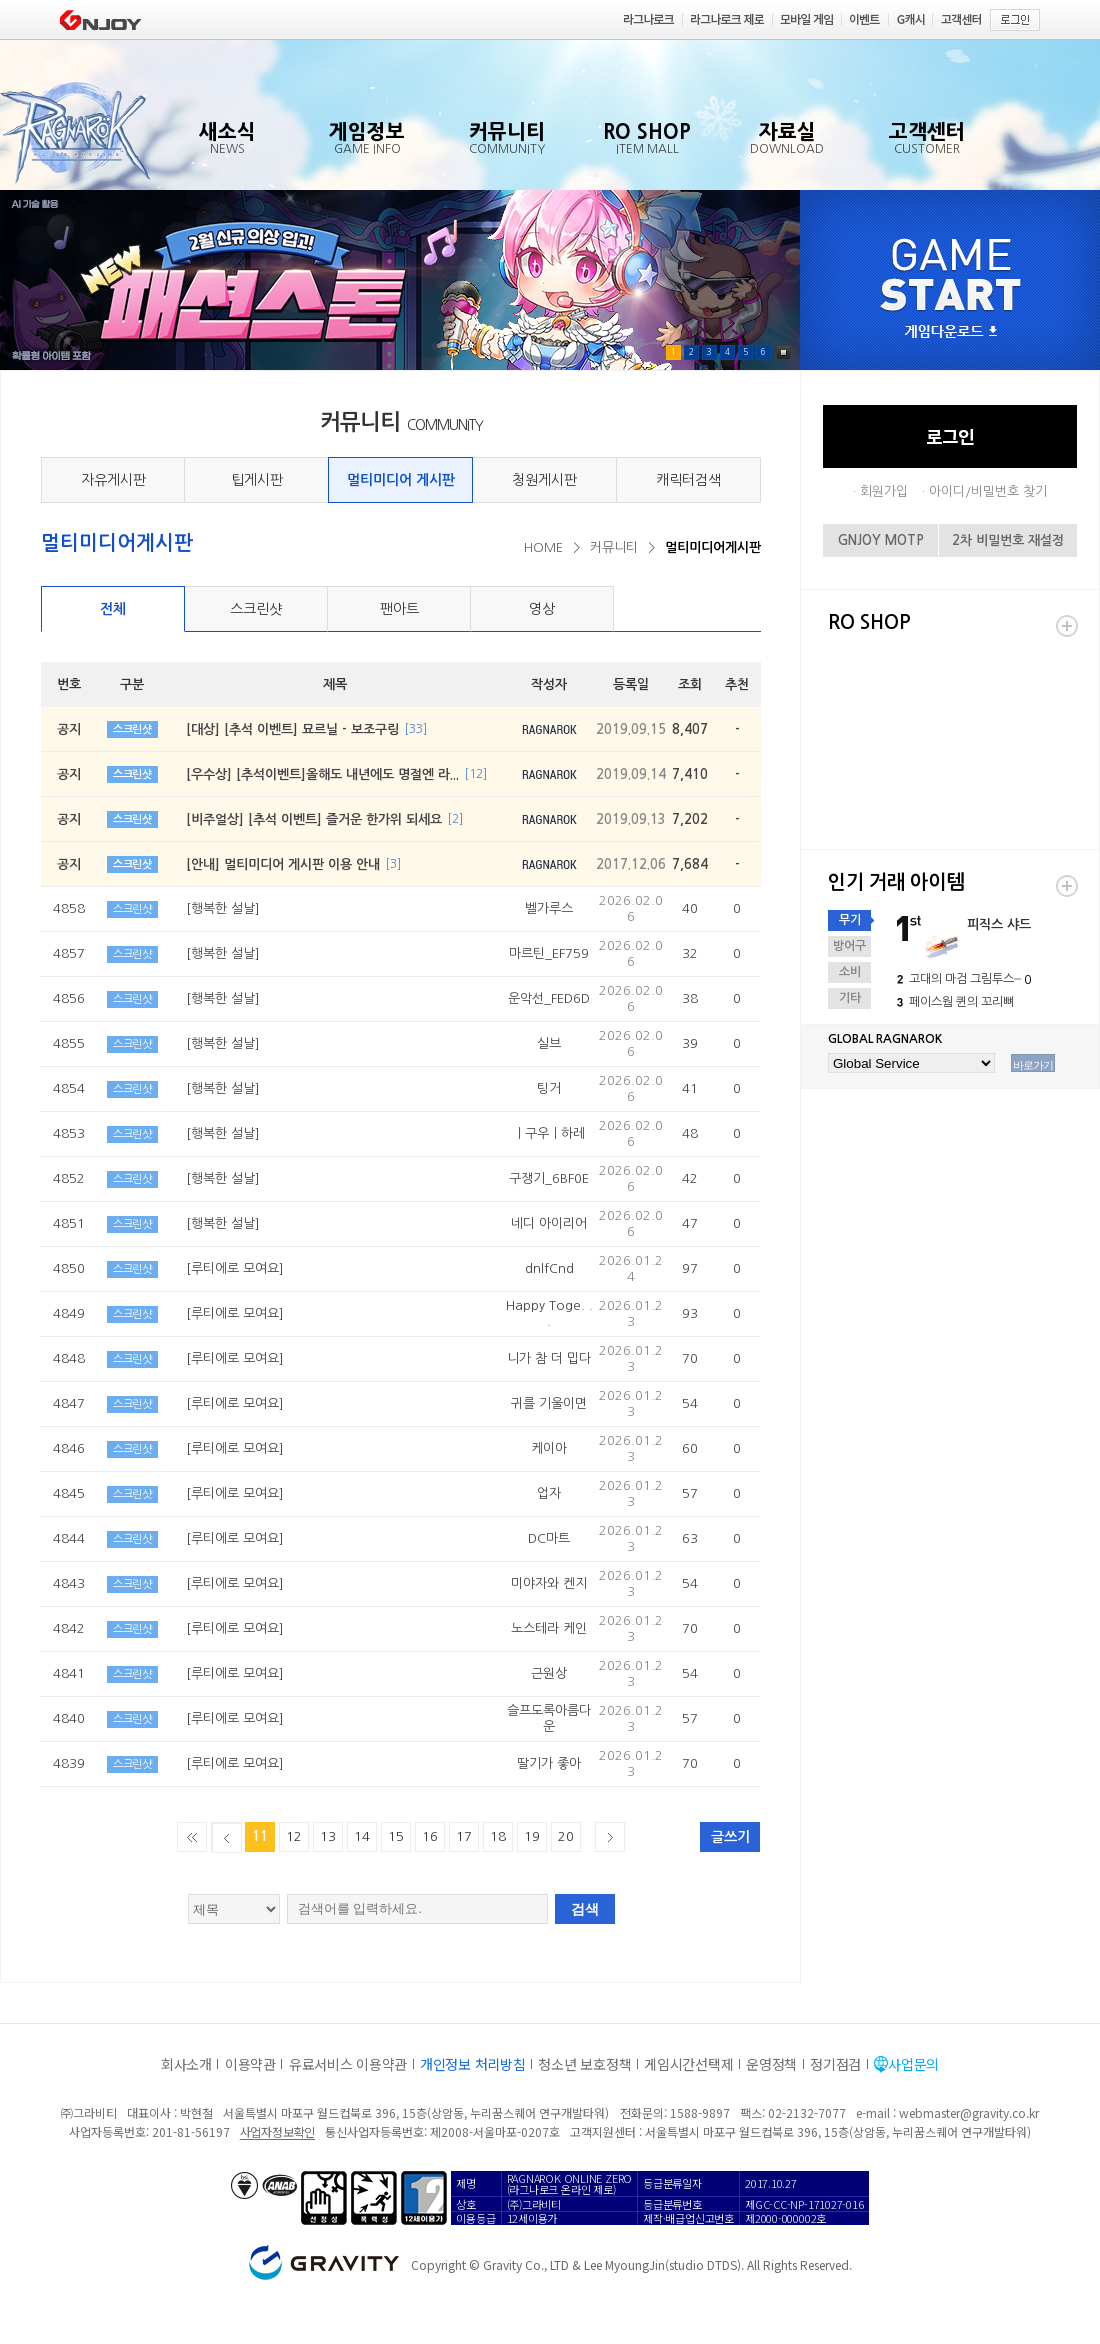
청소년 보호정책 (584, 2064)
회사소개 (186, 2064)
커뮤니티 (614, 547)
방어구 (849, 946)
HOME (543, 547)
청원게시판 (544, 480)
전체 (113, 609)
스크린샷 (256, 609)
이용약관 (250, 2064)
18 (498, 1836)
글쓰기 (730, 1837)
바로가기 (1033, 1065)
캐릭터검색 (688, 480)
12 (294, 1836)
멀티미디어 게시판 (401, 480)
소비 (850, 972)
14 (362, 1836)
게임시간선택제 (688, 2064)
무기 (850, 920)
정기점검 (835, 2064)
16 (430, 1836)
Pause (783, 352)
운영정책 (771, 2064)
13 (328, 1836)
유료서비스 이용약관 (348, 2064)
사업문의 (913, 2064)
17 (464, 1836)
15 (396, 1836)
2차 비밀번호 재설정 (1008, 540)
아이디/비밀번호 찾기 (988, 491)
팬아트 (399, 609)
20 (566, 1836)
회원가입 (884, 491)
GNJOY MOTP (881, 540)
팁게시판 (257, 480)
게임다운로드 (951, 332)
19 (532, 1836)
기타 (850, 998)
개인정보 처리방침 (472, 2064)
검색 (585, 1909)
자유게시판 (113, 480)
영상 (542, 609)
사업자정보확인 (277, 2131)
